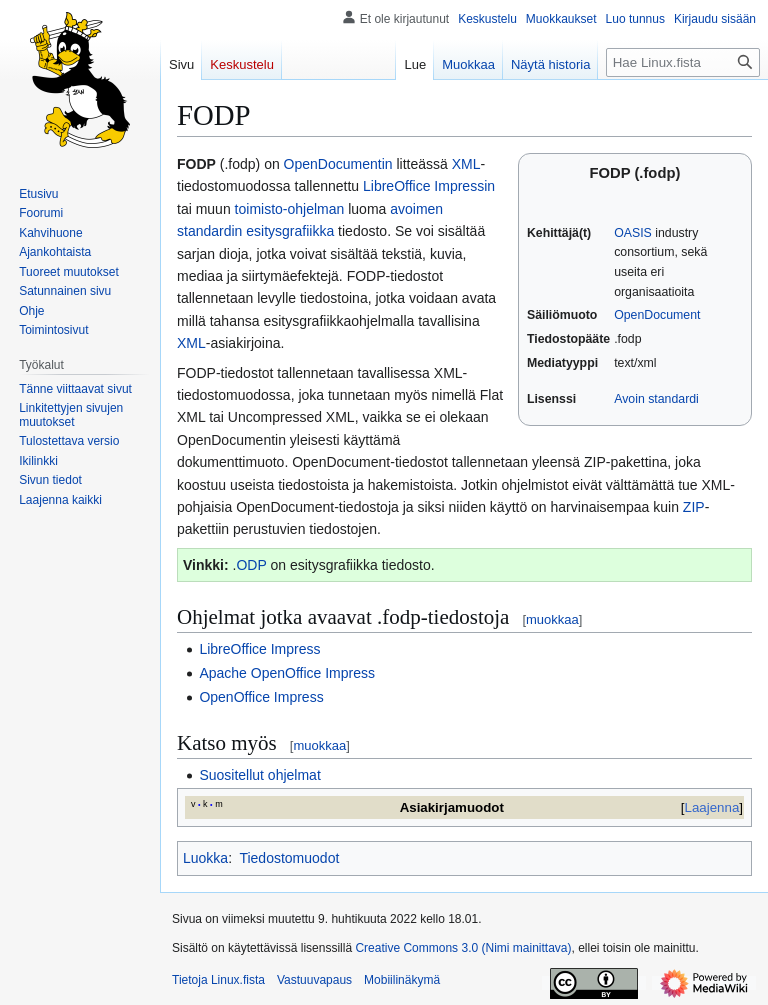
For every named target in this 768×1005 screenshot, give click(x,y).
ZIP (694, 507)
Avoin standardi (656, 399)
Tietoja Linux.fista (218, 980)
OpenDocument (657, 315)
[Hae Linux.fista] (683, 62)
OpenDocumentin (338, 164)
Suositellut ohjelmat (259, 775)
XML (466, 164)
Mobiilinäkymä (402, 980)
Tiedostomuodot (289, 858)
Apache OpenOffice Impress (287, 673)
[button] (60, 500)
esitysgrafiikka (290, 231)
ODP (251, 565)
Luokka (205, 858)
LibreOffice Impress (259, 649)
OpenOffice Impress (261, 697)
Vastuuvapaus (314, 980)
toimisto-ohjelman (290, 209)
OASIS (633, 233)
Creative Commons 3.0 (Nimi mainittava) (463, 948)
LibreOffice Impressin (429, 186)
